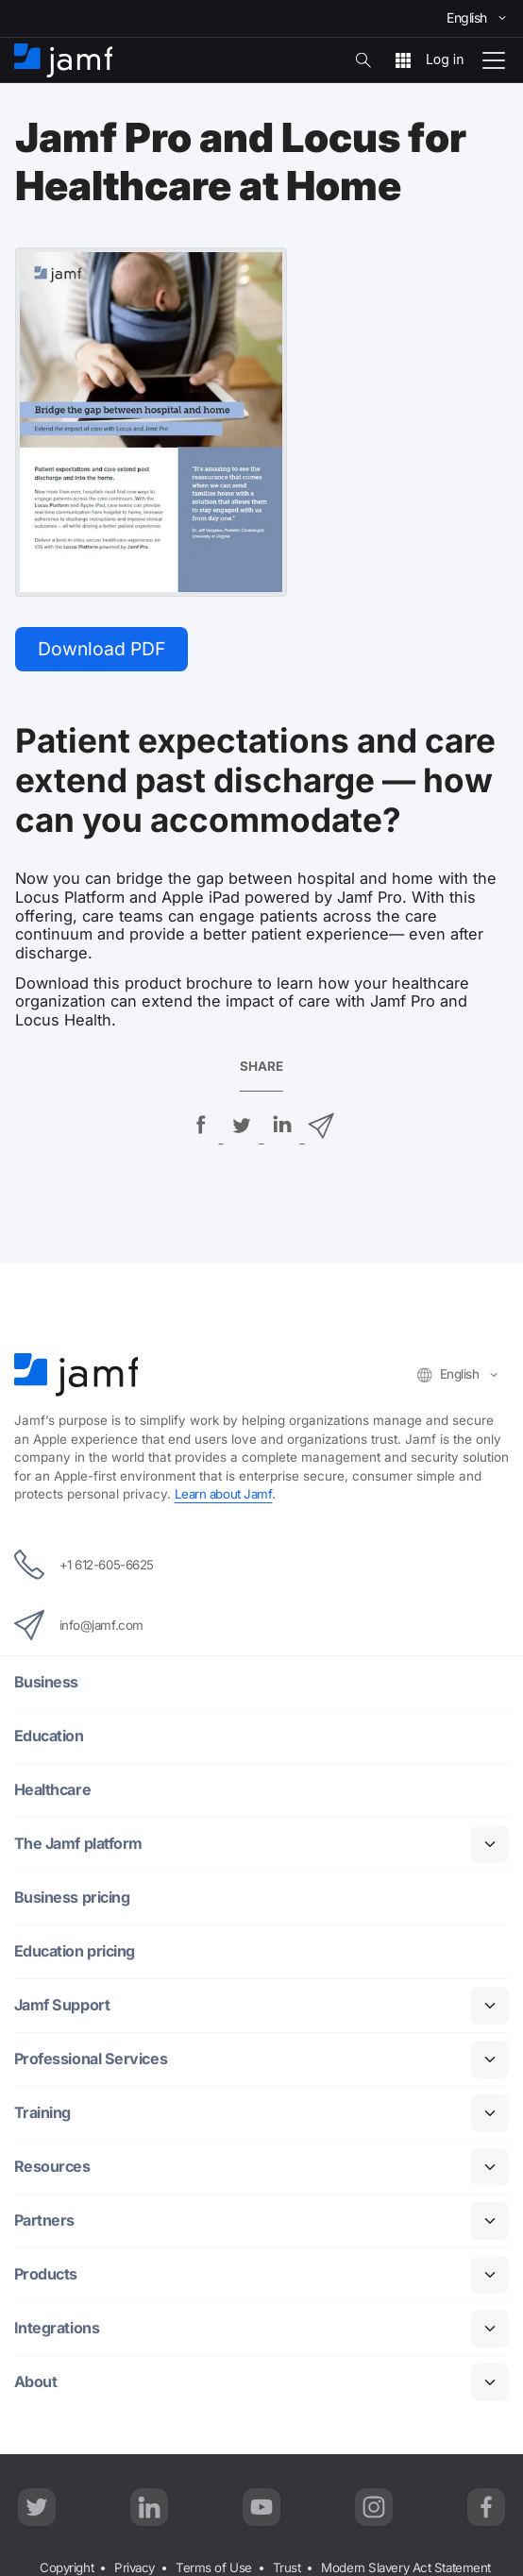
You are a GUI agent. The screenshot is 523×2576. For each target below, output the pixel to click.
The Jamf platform (78, 1845)
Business (46, 1683)
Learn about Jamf (225, 1494)
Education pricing (75, 1952)
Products (46, 2275)
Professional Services (92, 2060)
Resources (53, 2168)
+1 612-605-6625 (84, 1566)
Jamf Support (62, 2006)
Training (42, 2114)
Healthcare (53, 1791)
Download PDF (103, 648)
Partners (45, 2221)
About (36, 2383)
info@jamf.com (79, 1626)
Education (49, 1737)
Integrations (57, 2329)
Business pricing (72, 1898)
